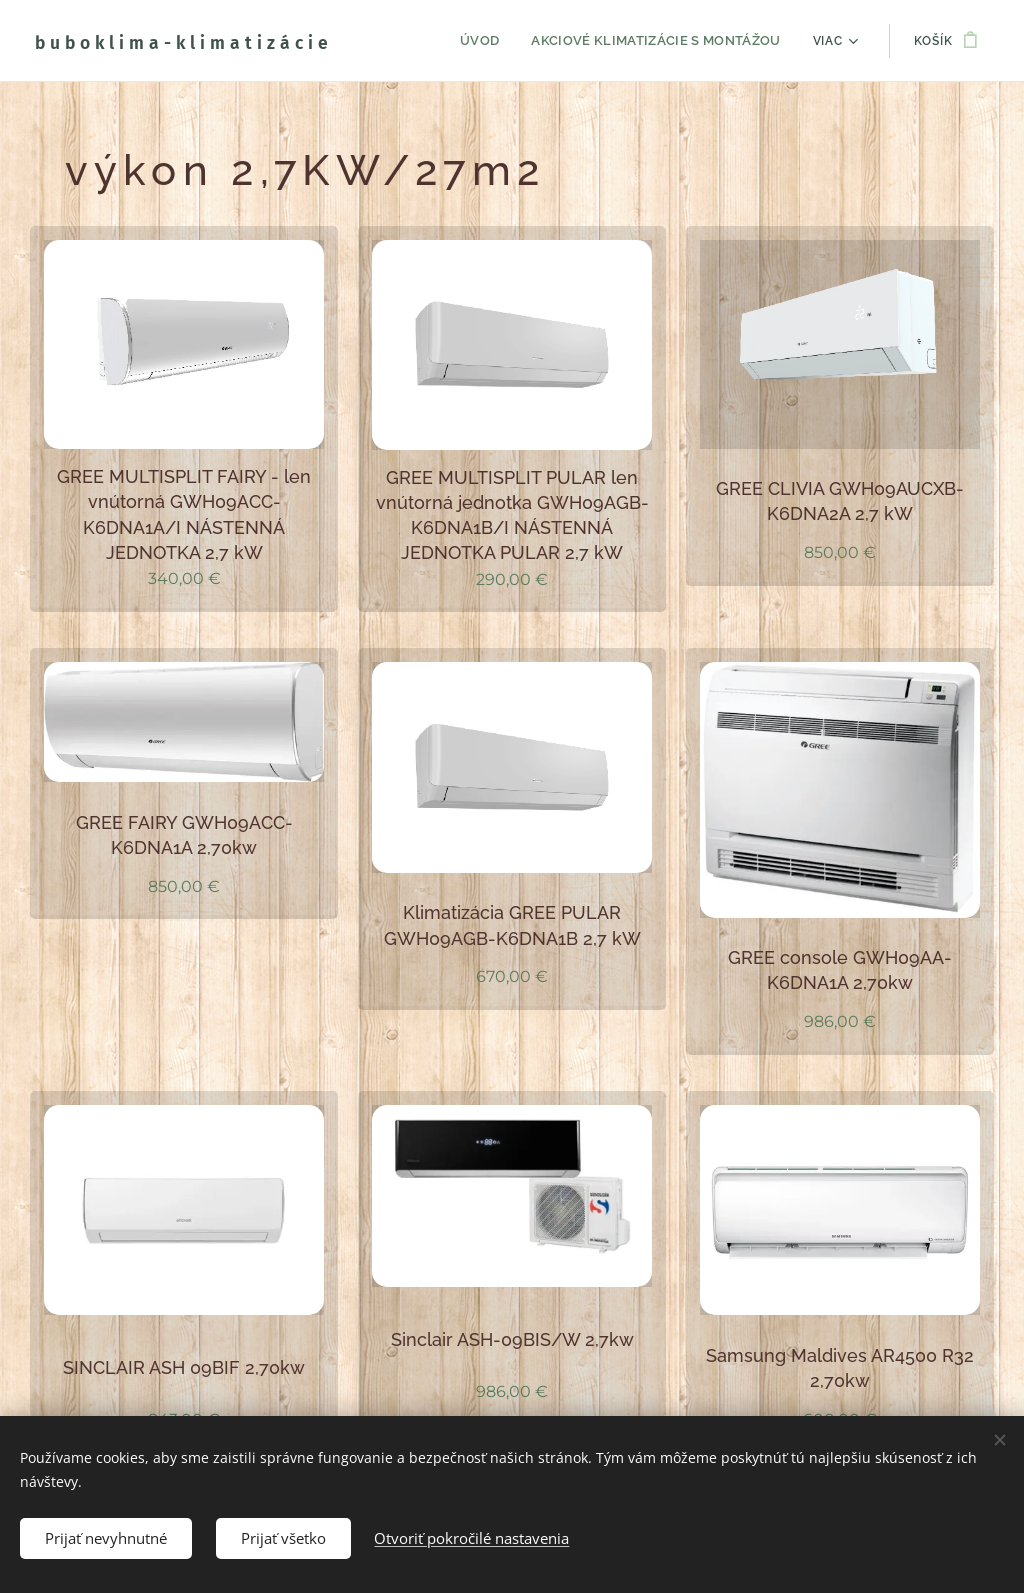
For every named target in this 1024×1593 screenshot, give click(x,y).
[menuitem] (407, 41)
